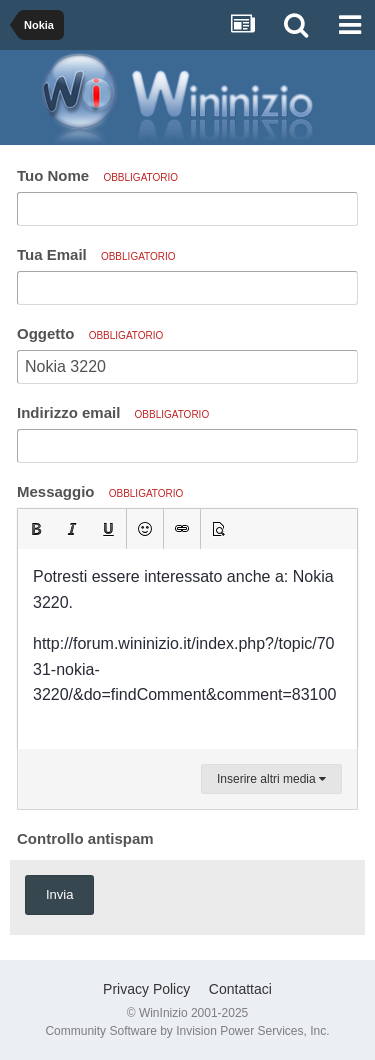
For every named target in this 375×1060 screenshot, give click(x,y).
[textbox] (187, 649)
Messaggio (100, 491)
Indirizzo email (113, 412)
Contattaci (240, 989)
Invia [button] (59, 894)
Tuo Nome (97, 175)
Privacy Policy (146, 989)
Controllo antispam (85, 838)
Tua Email (96, 254)
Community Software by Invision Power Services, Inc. (187, 1031)
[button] (36, 529)
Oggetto (90, 333)
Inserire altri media (271, 779)
